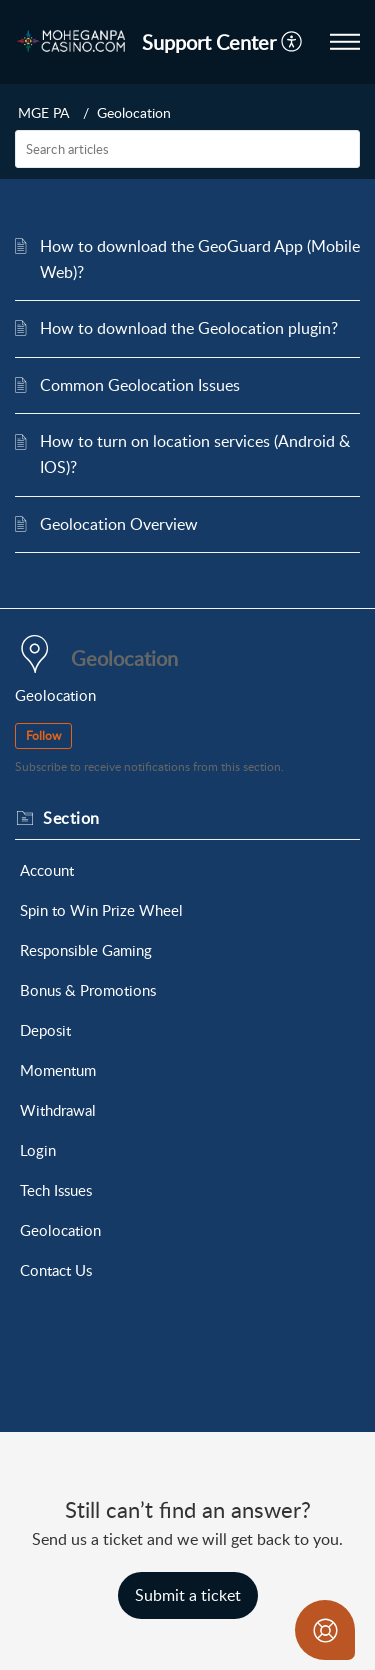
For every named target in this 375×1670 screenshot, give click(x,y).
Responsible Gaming (86, 950)
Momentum (58, 1070)
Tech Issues (56, 1190)
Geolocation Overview (119, 524)
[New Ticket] (188, 1595)
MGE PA (43, 112)
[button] (292, 42)
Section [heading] (71, 818)
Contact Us (56, 1270)
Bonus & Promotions (88, 990)
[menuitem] (292, 42)
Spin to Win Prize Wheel (101, 910)
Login (38, 1150)
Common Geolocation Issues (140, 385)
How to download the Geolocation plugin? (189, 328)
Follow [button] (43, 735)
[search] (187, 149)
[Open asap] (325, 1630)
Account (47, 870)
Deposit (45, 1030)
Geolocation (60, 1230)
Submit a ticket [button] (188, 1595)
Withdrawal (58, 1110)
